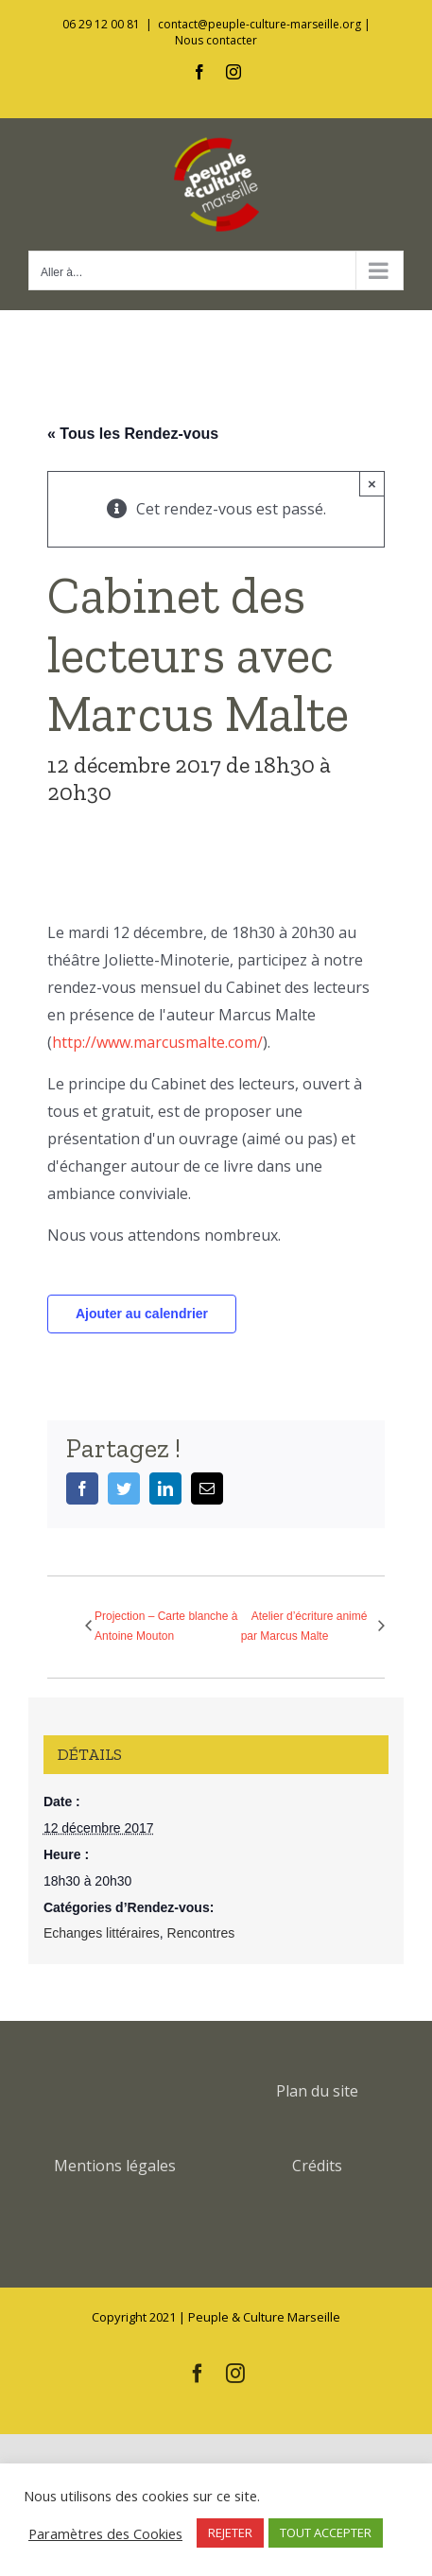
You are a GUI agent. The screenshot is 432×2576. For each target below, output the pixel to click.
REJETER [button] (230, 2532)
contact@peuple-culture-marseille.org (259, 24)
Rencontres (201, 1933)
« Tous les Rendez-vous (132, 434)
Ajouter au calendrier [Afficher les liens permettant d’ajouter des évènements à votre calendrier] (142, 1313)
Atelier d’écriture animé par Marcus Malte (304, 1627)
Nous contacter (216, 40)
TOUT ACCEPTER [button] (326, 2532)
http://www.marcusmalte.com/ (157, 1042)
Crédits (317, 2165)
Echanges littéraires (101, 1933)
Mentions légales (115, 2165)
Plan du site (317, 2090)
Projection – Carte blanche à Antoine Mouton (166, 1627)
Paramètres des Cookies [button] (105, 2533)
